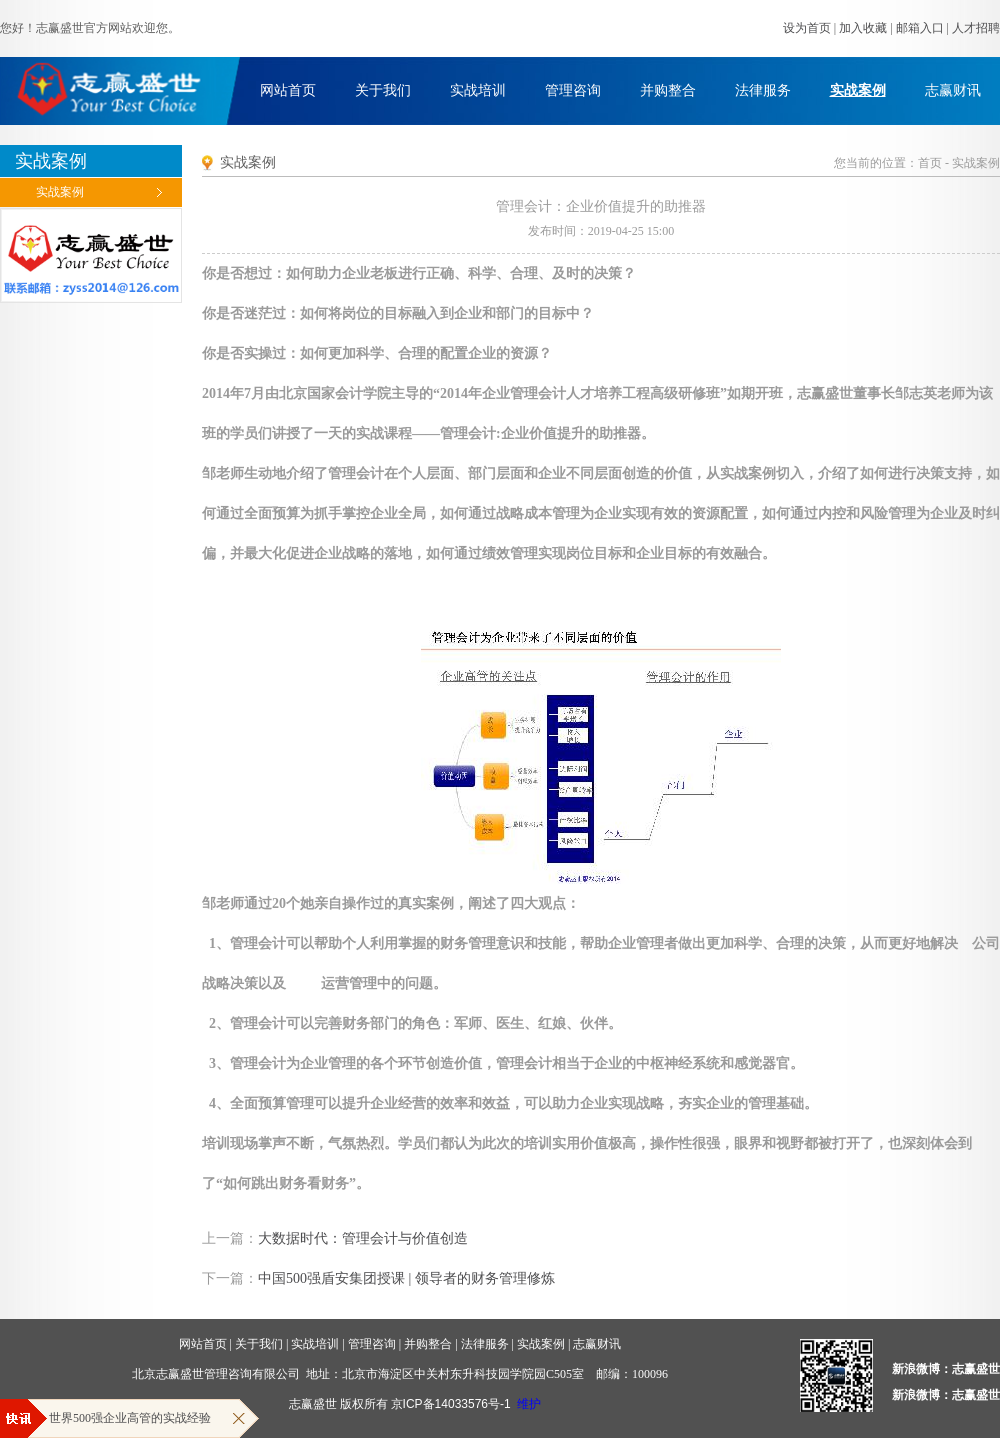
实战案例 (858, 90)
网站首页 (288, 90)
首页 (930, 163)
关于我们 (383, 90)
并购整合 (668, 90)
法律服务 (763, 90)
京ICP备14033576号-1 (451, 1404)
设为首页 (807, 28)
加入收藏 (863, 28)
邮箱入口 (920, 28)
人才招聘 (976, 28)
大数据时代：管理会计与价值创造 (363, 1238)
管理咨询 (573, 90)
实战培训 (478, 90)
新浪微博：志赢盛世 (946, 1369)
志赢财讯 (953, 90)
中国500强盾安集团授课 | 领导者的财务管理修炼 (406, 1278)
